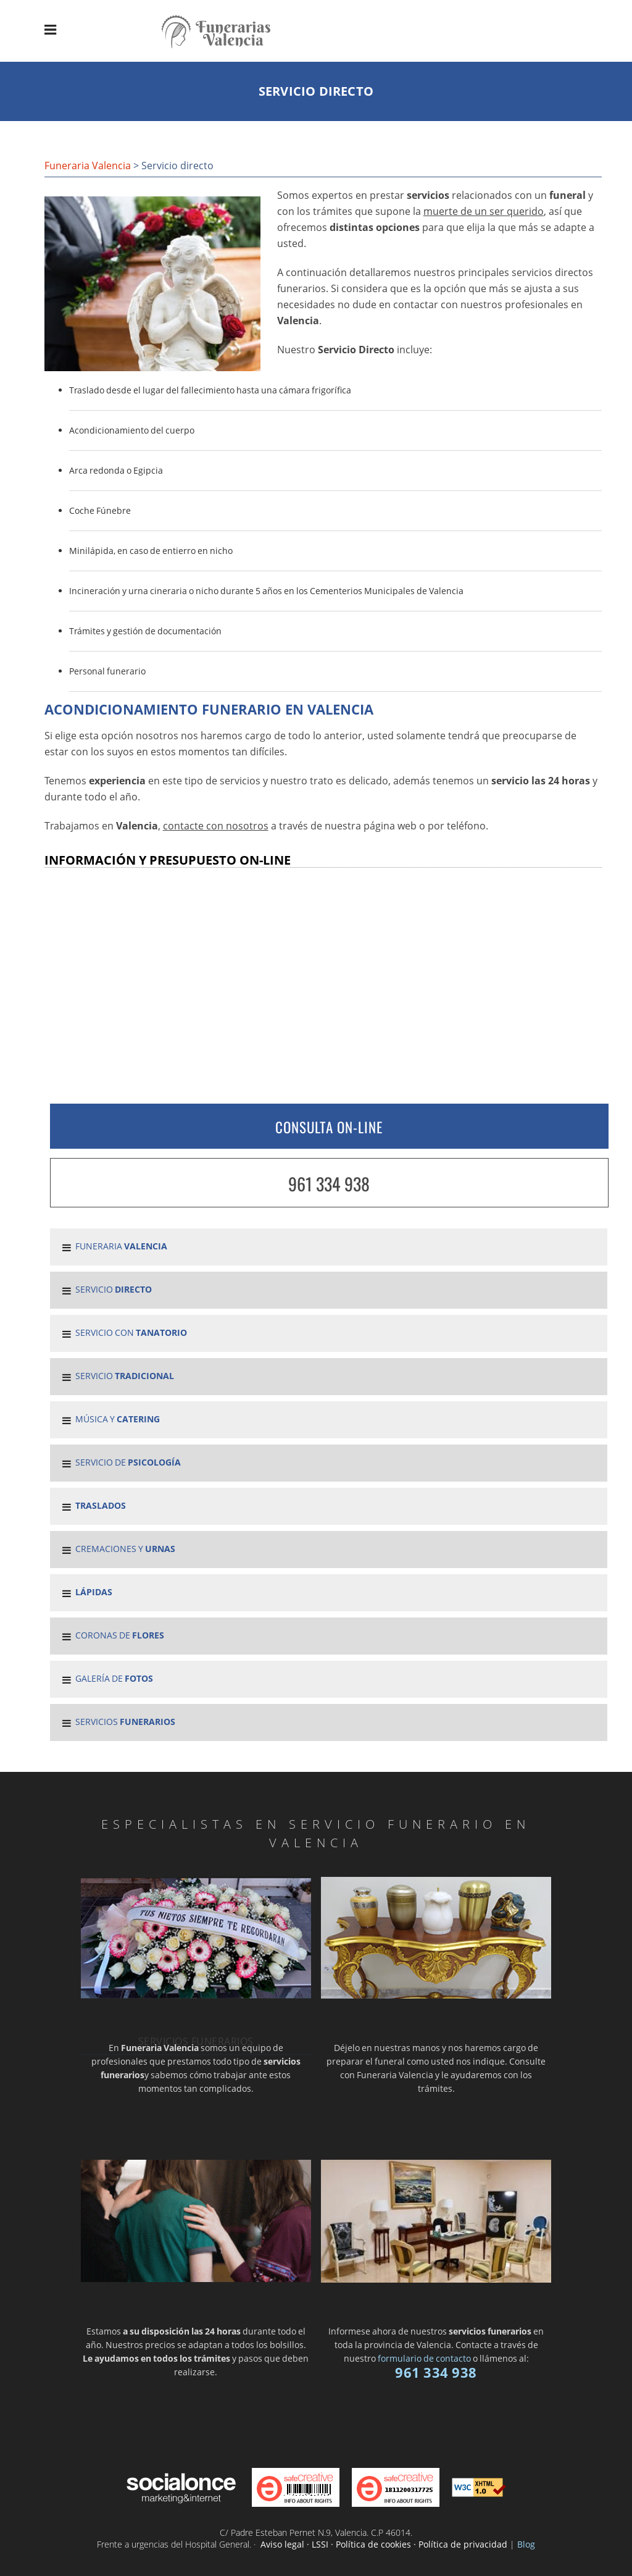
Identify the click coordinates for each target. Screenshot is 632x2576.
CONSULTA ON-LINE (329, 1127)
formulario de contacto (424, 2358)
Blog (526, 2544)
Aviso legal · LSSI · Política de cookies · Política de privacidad (383, 2544)
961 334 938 (329, 1183)
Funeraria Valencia (87, 165)
